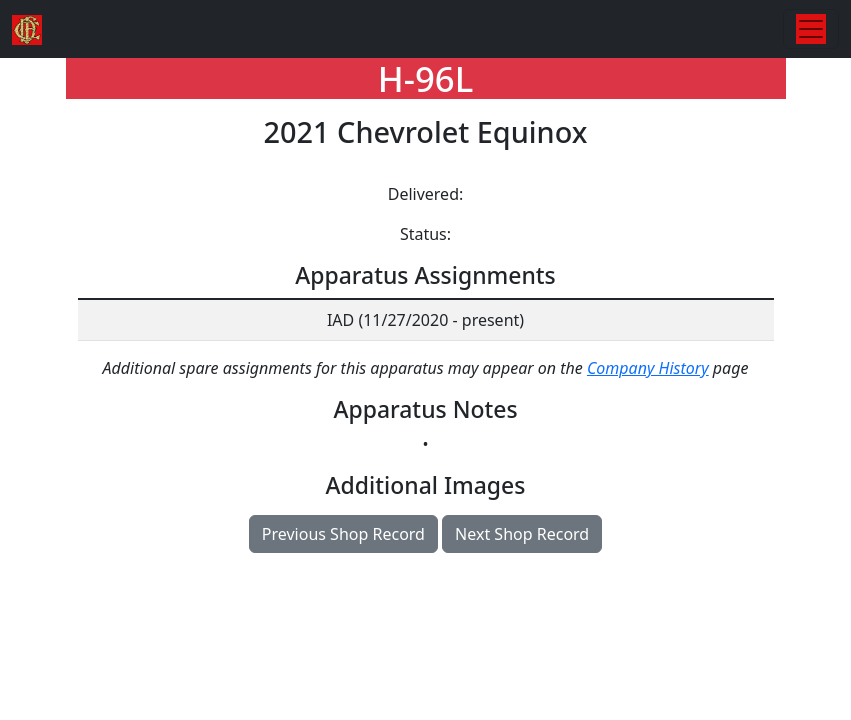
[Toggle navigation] (811, 29)
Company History (648, 368)
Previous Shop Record (343, 534)
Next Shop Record (522, 534)
